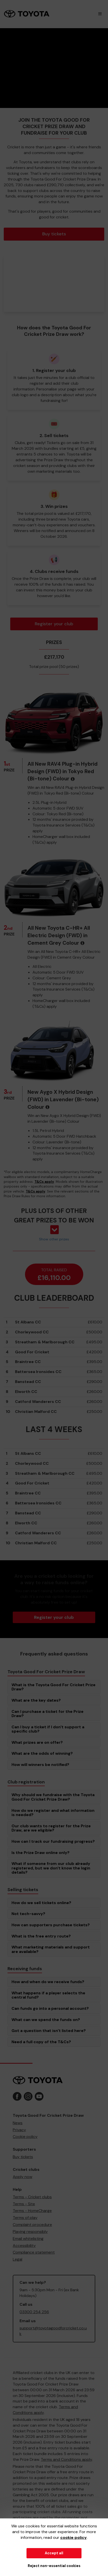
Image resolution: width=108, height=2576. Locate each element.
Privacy (19, 2129)
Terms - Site (24, 2204)
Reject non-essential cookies (54, 2566)
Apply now (22, 2176)
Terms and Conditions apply (66, 2459)
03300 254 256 (34, 2311)
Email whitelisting (28, 2238)
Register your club (54, 624)
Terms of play (25, 2217)
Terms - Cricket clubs (32, 2197)
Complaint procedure (32, 2224)
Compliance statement (34, 2252)
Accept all (54, 2553)
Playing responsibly (30, 2231)
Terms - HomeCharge (32, 2210)
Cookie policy (25, 2136)
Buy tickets (54, 234)
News (17, 2122)
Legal (17, 2259)
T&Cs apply (44, 1182)
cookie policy (73, 2537)
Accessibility (24, 2245)
